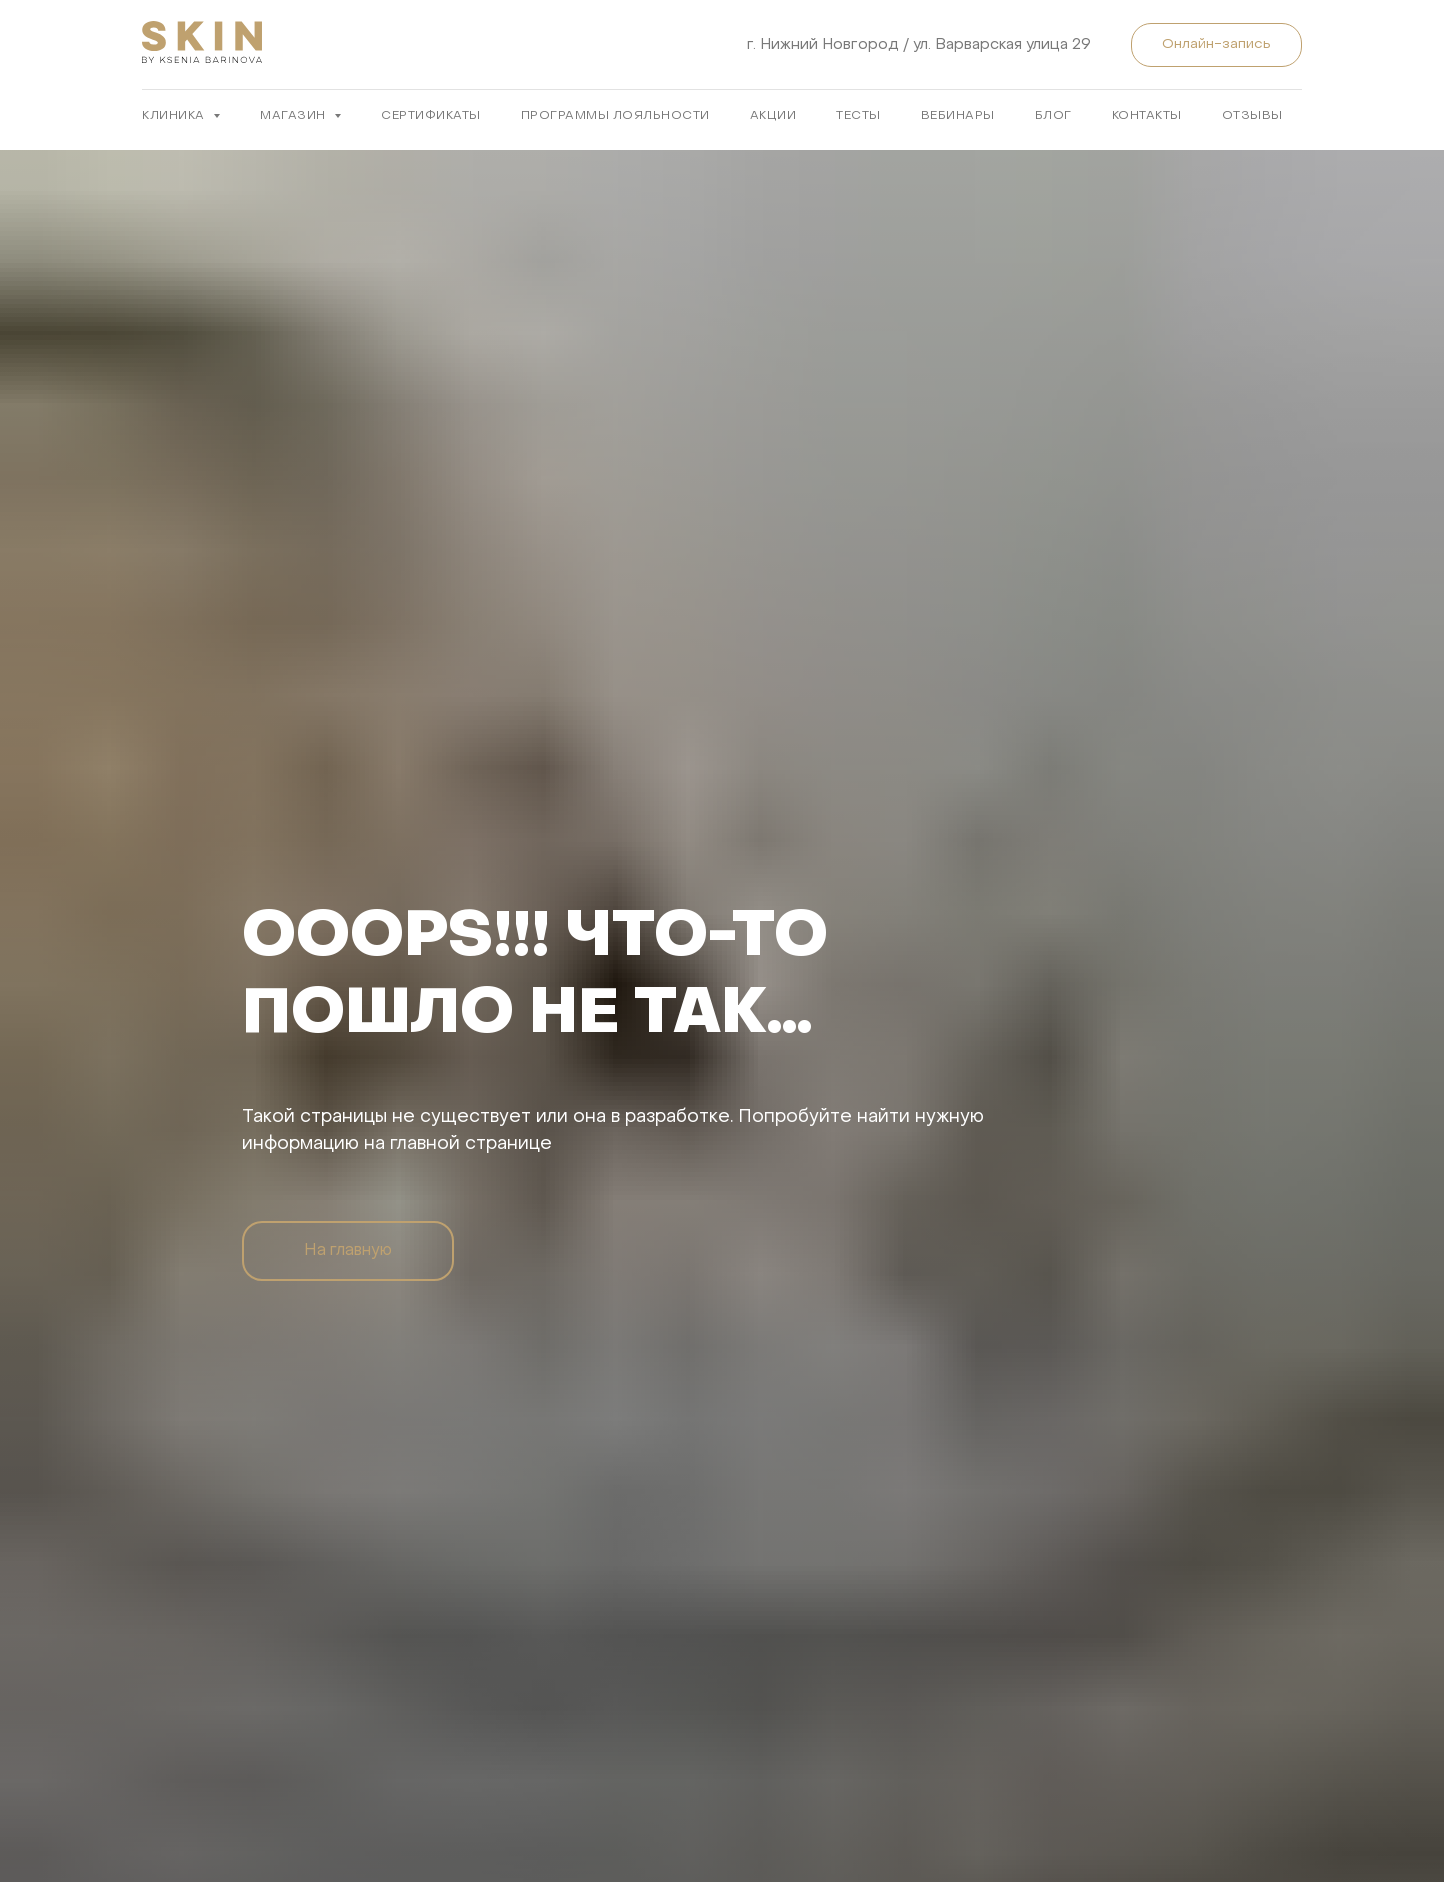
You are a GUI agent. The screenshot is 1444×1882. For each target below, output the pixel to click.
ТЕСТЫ (858, 116)
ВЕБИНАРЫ (958, 116)
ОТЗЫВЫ (1252, 116)
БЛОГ (1053, 116)
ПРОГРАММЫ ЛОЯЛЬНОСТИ (615, 116)
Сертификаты (431, 116)
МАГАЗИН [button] (294, 116)
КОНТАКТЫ (1147, 116)
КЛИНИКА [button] (175, 116)
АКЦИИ (773, 116)
